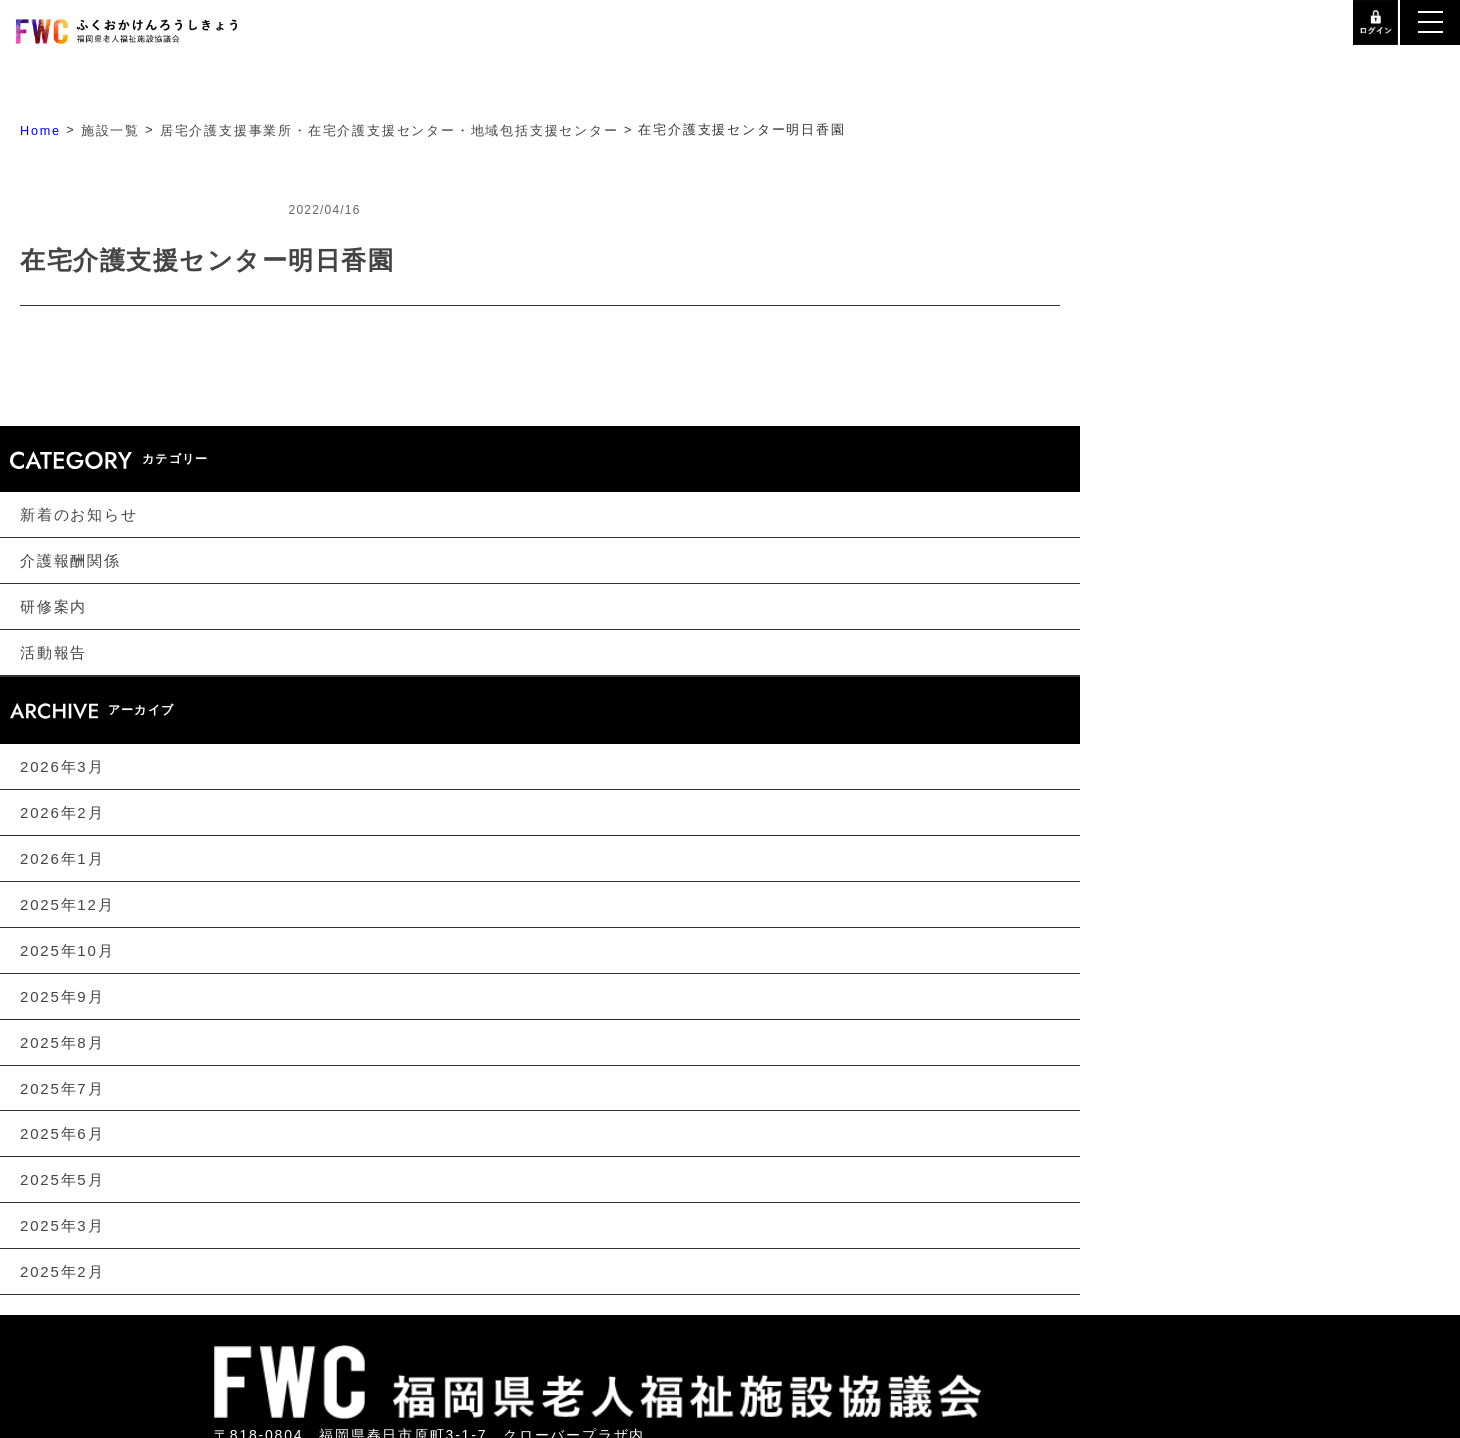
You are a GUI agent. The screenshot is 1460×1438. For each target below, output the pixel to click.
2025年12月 (67, 904)
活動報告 (53, 652)
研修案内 (53, 606)
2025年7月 (62, 1088)
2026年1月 (62, 858)
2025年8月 (62, 1042)
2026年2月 (62, 812)
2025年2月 (62, 1272)
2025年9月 (62, 996)
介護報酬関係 (70, 560)
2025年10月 (67, 950)
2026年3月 (62, 766)
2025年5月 (62, 1180)
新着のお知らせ (79, 514)
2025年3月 (62, 1226)
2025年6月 (62, 1134)
